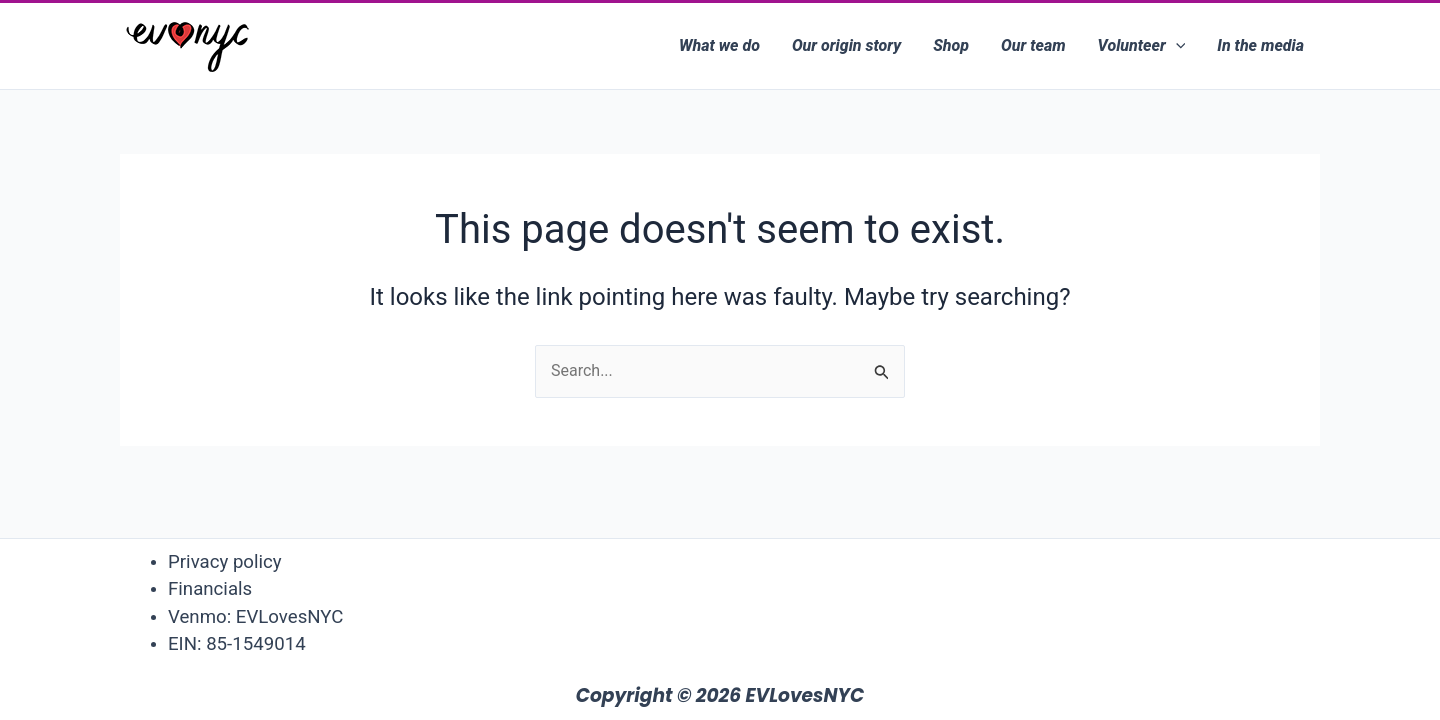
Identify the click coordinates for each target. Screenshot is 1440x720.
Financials (210, 589)
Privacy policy (225, 562)
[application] (1176, 46)
